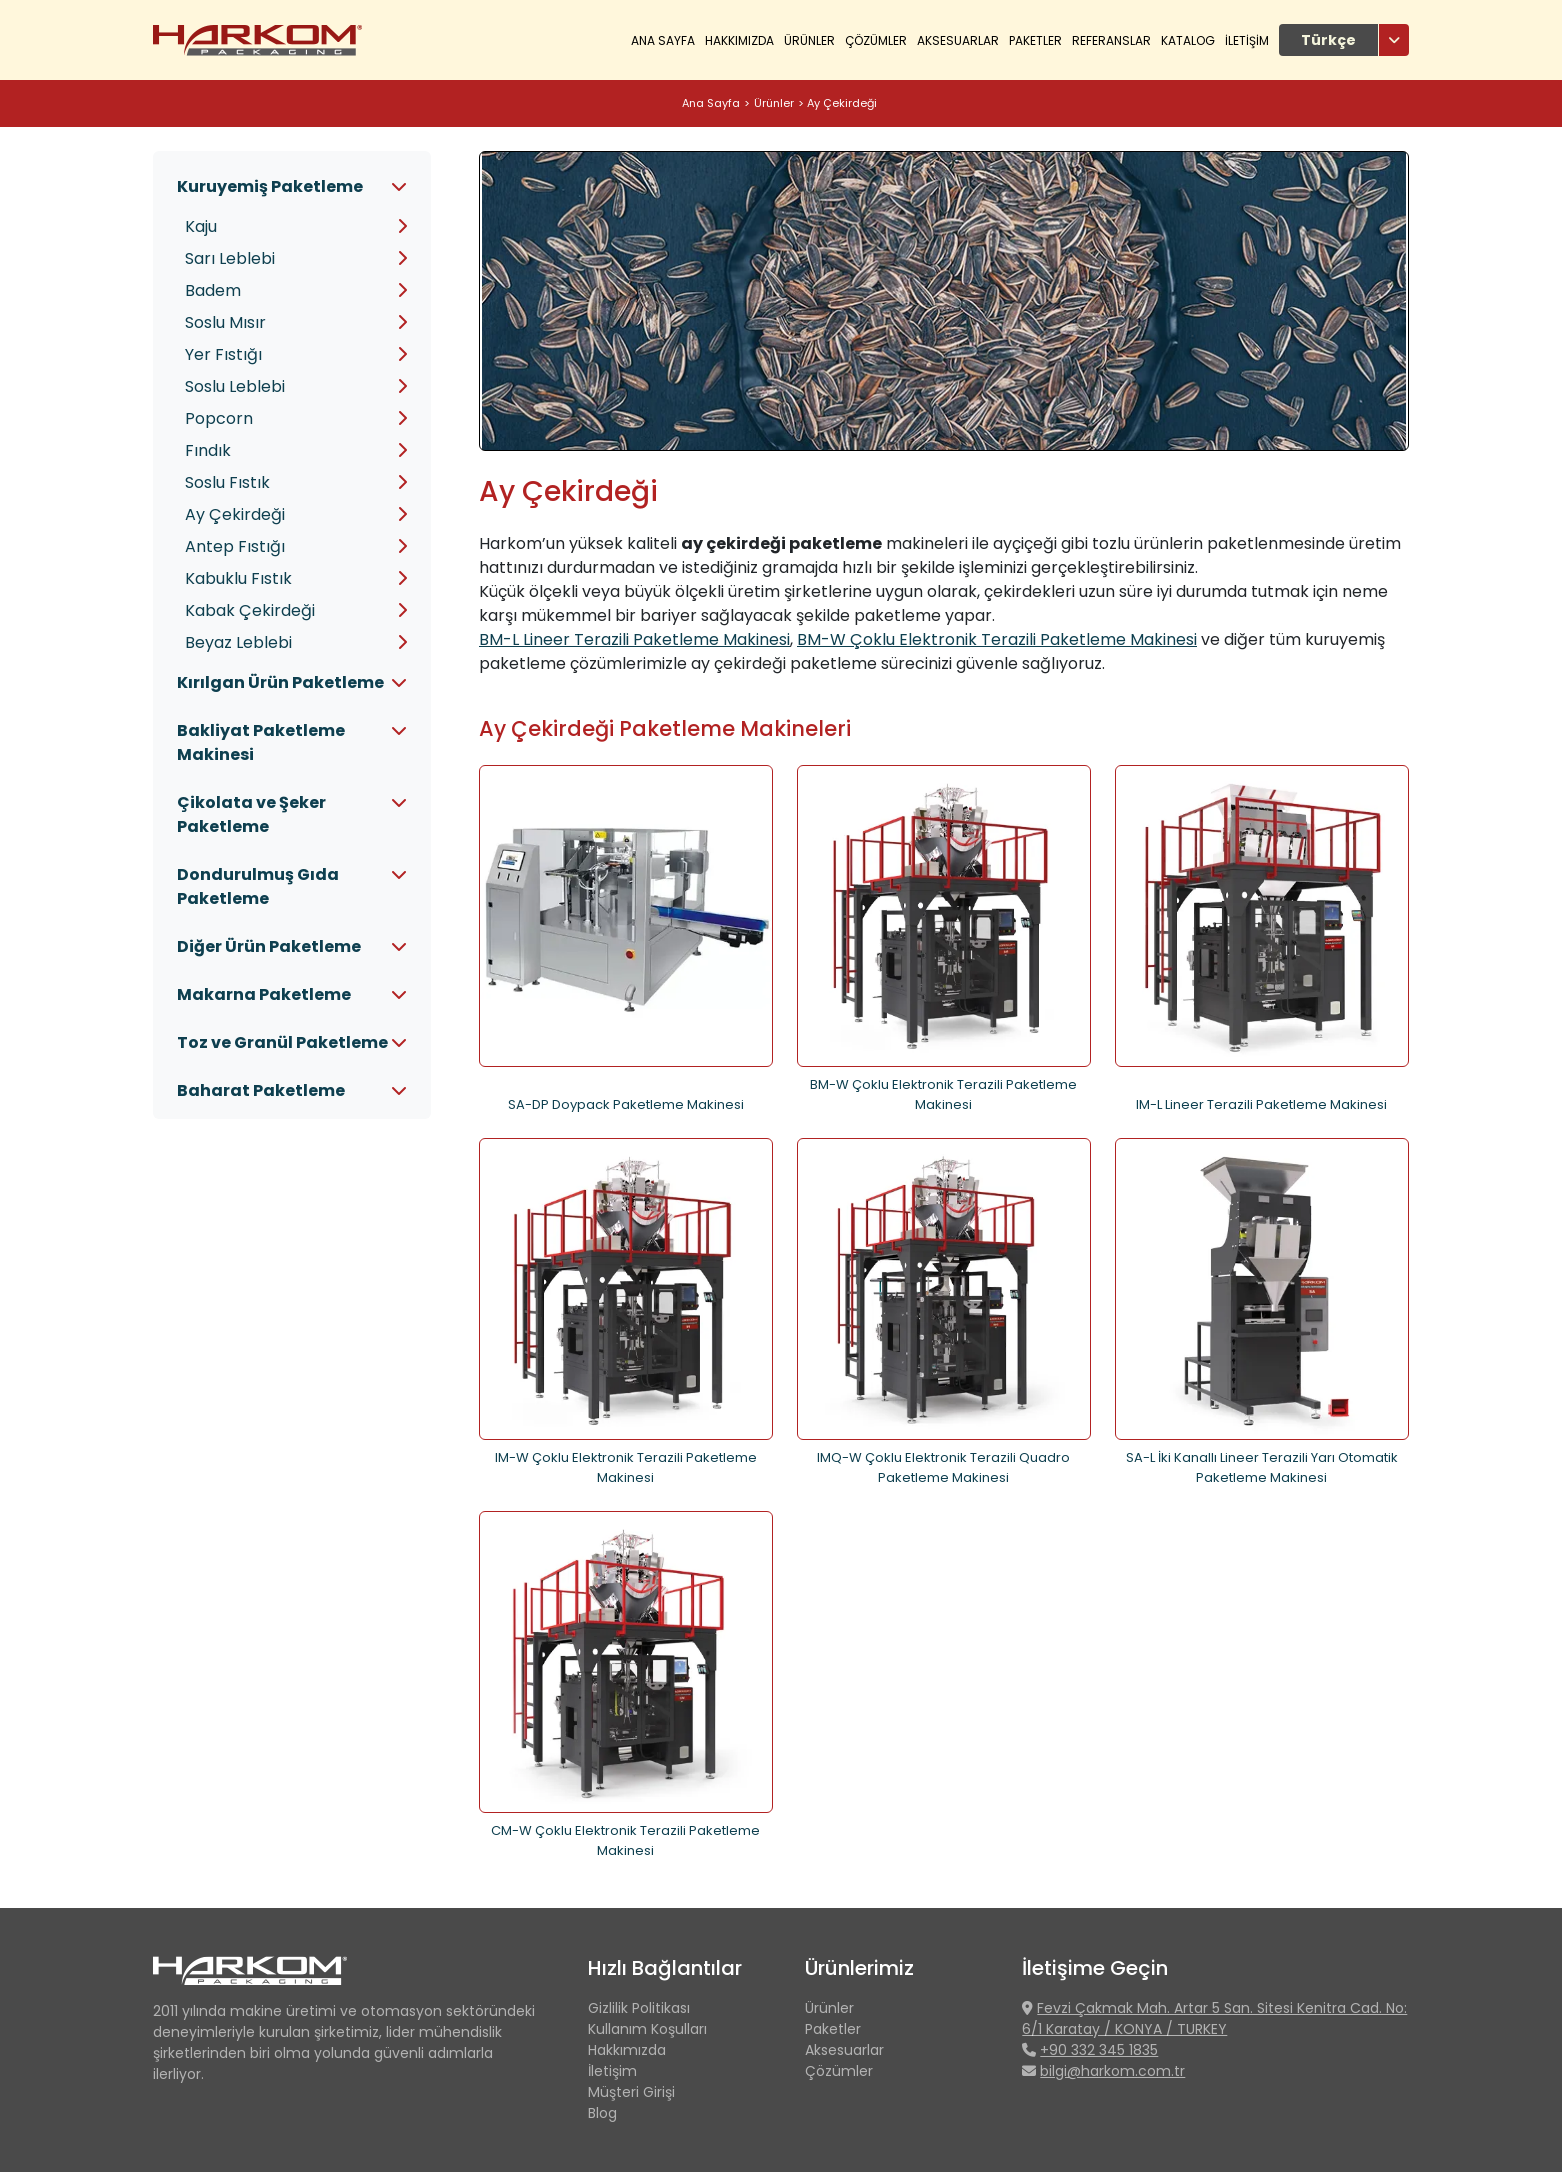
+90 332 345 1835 (1099, 2050)
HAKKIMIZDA (739, 40)
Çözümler (839, 2071)
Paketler (1035, 40)
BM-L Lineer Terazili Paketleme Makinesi (634, 639)
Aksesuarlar (958, 40)
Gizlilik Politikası (639, 2008)
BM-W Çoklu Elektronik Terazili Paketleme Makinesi (997, 639)
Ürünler (774, 103)
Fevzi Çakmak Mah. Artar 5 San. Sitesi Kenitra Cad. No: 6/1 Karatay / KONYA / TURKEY (1214, 2018)
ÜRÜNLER (809, 40)
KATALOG (1188, 40)
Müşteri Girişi (631, 2092)
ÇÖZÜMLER (876, 40)
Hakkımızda (627, 2050)
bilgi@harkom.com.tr (1112, 2071)
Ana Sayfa (663, 40)
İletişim (612, 2071)
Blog (602, 2113)
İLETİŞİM (1247, 40)
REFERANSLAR (1111, 40)
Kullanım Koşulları (647, 2029)
